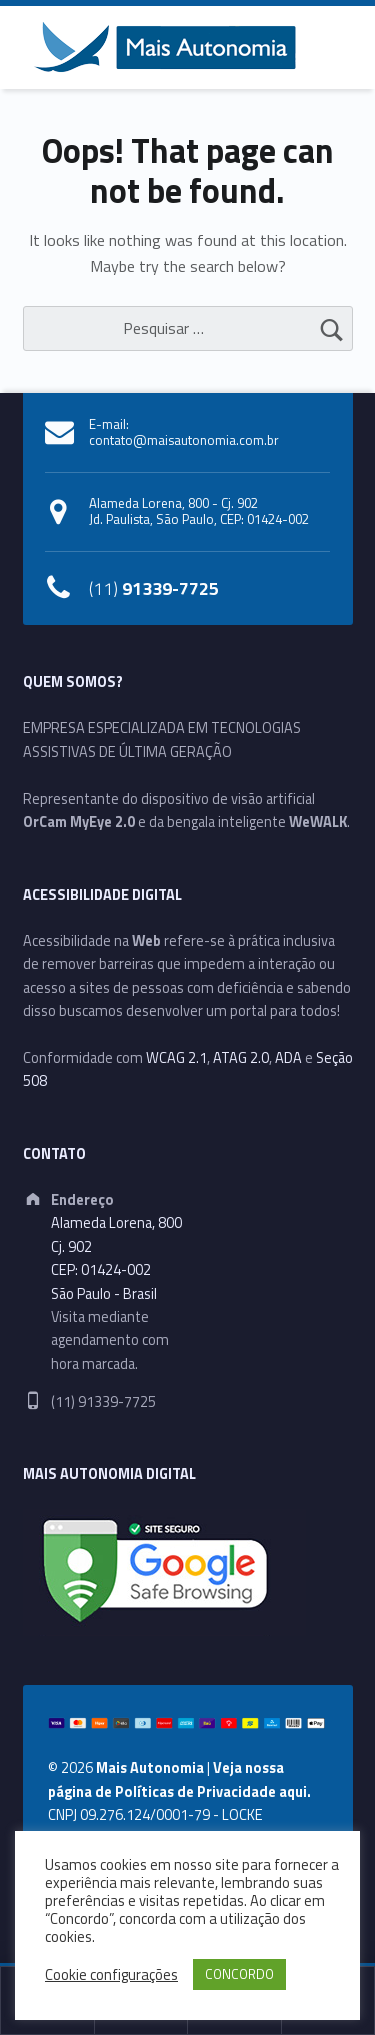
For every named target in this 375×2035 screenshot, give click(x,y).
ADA (288, 1058)
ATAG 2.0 (241, 1058)
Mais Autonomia (150, 1768)
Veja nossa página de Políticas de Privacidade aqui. (179, 1779)
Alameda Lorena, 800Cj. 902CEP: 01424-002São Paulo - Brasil (116, 1258)
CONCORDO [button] (239, 1974)
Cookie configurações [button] (111, 1975)
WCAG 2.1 (176, 1058)
